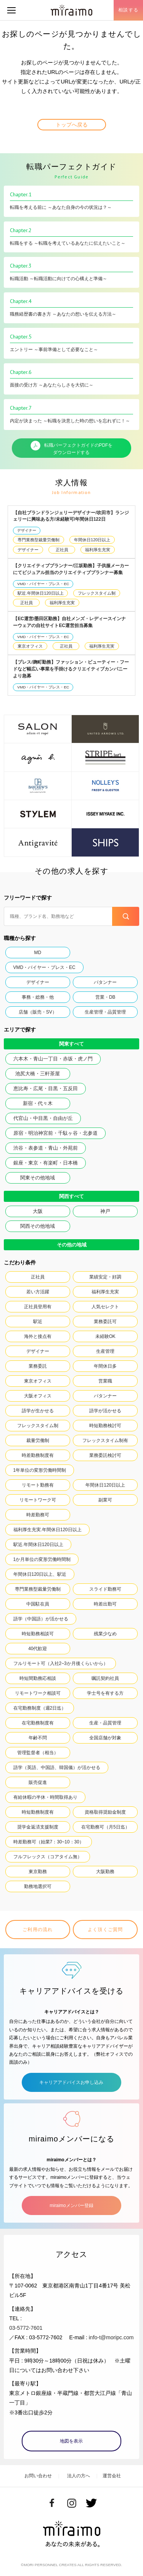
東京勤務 (38, 1871)
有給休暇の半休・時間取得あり (45, 1797)
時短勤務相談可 (38, 1633)
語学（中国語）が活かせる (40, 1619)
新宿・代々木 (38, 1103)
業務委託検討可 (105, 1455)
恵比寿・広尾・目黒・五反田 (45, 1088)
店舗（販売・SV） (38, 1012)
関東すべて (71, 1044)
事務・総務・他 (38, 997)
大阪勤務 (105, 1871)
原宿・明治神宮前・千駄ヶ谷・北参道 (55, 1133)
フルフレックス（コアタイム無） (47, 1856)
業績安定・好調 (105, 1277)
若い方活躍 (37, 1291)
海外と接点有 (37, 1336)
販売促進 (38, 1782)
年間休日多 (105, 1366)
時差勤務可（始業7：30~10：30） (48, 1842)
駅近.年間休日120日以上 (40, 593)
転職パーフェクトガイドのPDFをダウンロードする (72, 448)
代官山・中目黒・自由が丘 (43, 1118)
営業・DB (105, 997)
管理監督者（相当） (37, 1752)
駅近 (37, 1321)
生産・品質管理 (105, 1723)
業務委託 (38, 1366)
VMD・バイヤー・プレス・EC (43, 584)
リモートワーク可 (37, 1500)
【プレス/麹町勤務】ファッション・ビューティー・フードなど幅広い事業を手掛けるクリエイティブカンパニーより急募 (71, 668)
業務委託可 (105, 1321)
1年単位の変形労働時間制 (39, 1470)
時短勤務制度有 (38, 1812)
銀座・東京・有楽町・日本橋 (45, 1163)
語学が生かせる (38, 1410)
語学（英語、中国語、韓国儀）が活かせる (56, 1767)
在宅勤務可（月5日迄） (105, 1827)
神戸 (105, 1211)
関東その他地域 (37, 1178)
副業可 (105, 1500)
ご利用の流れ (37, 1929)
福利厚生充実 (97, 549)
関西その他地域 (37, 1226)
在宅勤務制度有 (38, 1723)
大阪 (38, 1211)
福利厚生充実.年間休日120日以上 (47, 1529)
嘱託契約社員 (105, 1678)
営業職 (105, 1381)
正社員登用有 (37, 1306)
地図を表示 (71, 2441)
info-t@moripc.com (111, 2337)
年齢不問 (38, 1737)
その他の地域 (72, 1245)
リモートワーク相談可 (38, 1693)
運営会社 (112, 2475)
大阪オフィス (37, 1396)
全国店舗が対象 (105, 1737)
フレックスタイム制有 (105, 1440)
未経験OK (105, 1336)
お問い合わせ (38, 2475)
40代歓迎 (37, 1648)
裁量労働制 (37, 1440)
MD (37, 952)
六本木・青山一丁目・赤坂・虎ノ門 (53, 1059)
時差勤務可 (37, 1514)
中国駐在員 (37, 1604)
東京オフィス (30, 646)
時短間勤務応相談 (37, 1678)
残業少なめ (105, 1633)
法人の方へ (78, 2475)
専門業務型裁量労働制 (38, 539)
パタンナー (105, 982)
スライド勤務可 (105, 1589)
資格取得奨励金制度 (105, 1812)
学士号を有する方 (105, 1693)
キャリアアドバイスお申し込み (71, 2082)
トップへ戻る (72, 125)
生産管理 (105, 1351)
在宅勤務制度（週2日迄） (39, 1708)
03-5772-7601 (25, 2328)
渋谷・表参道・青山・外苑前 (45, 1148)
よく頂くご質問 (105, 1929)
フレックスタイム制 (97, 593)
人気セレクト (105, 1306)
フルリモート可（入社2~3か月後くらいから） (60, 1663)
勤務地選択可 (37, 1886)
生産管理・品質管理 (105, 1012)
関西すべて (71, 1196)
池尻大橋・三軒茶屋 (37, 1073)
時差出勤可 (105, 1604)
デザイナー (26, 530)
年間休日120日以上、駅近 (40, 1574)
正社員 (62, 549)
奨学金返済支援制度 (37, 1827)
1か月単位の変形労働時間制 (42, 1559)
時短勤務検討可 (105, 1425)
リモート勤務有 (38, 1485)
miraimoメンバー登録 (71, 2205)
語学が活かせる (105, 1410)
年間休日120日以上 (92, 539)
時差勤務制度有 (38, 1455)
